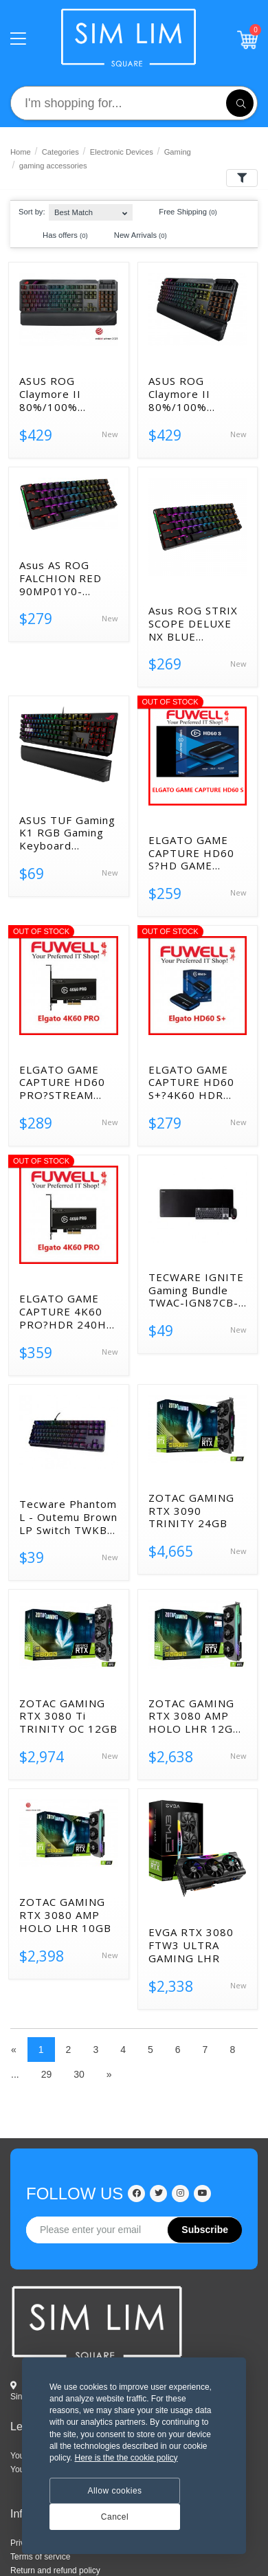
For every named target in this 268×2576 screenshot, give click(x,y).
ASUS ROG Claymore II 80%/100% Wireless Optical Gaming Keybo (192, 394)
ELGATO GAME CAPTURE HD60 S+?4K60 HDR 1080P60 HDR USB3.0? (191, 1082)
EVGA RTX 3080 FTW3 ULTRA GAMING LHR (191, 1945)
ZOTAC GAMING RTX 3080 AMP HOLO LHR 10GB (65, 1915)
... (15, 2074)
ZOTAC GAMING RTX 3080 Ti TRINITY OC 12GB (68, 1716)
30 (79, 2074)
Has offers (59, 236)
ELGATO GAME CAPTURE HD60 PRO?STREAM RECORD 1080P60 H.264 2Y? (68, 1082)
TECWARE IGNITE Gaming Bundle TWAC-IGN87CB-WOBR (196, 1290)
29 (46, 2074)
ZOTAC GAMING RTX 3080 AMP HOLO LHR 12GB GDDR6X (194, 1716)
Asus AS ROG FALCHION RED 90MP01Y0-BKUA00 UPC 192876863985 (60, 578)
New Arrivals (134, 236)
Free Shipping (181, 212)
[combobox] (91, 209)
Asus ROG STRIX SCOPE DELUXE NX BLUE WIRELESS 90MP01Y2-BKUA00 (193, 623)
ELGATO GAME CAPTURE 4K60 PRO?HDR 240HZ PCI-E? (66, 1311)
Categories (60, 152)
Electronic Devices (121, 152)
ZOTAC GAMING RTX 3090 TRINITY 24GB (191, 1510)
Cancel (115, 2517)
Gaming (177, 152)
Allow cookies (114, 2491)
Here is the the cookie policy (125, 2458)
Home (20, 152)
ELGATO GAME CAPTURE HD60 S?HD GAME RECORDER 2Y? (191, 853)
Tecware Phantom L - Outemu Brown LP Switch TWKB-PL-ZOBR (68, 1517)
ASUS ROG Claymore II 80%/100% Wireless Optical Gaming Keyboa (63, 394)
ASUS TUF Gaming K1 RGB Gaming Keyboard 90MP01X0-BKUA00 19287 (67, 833)
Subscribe (204, 2229)
